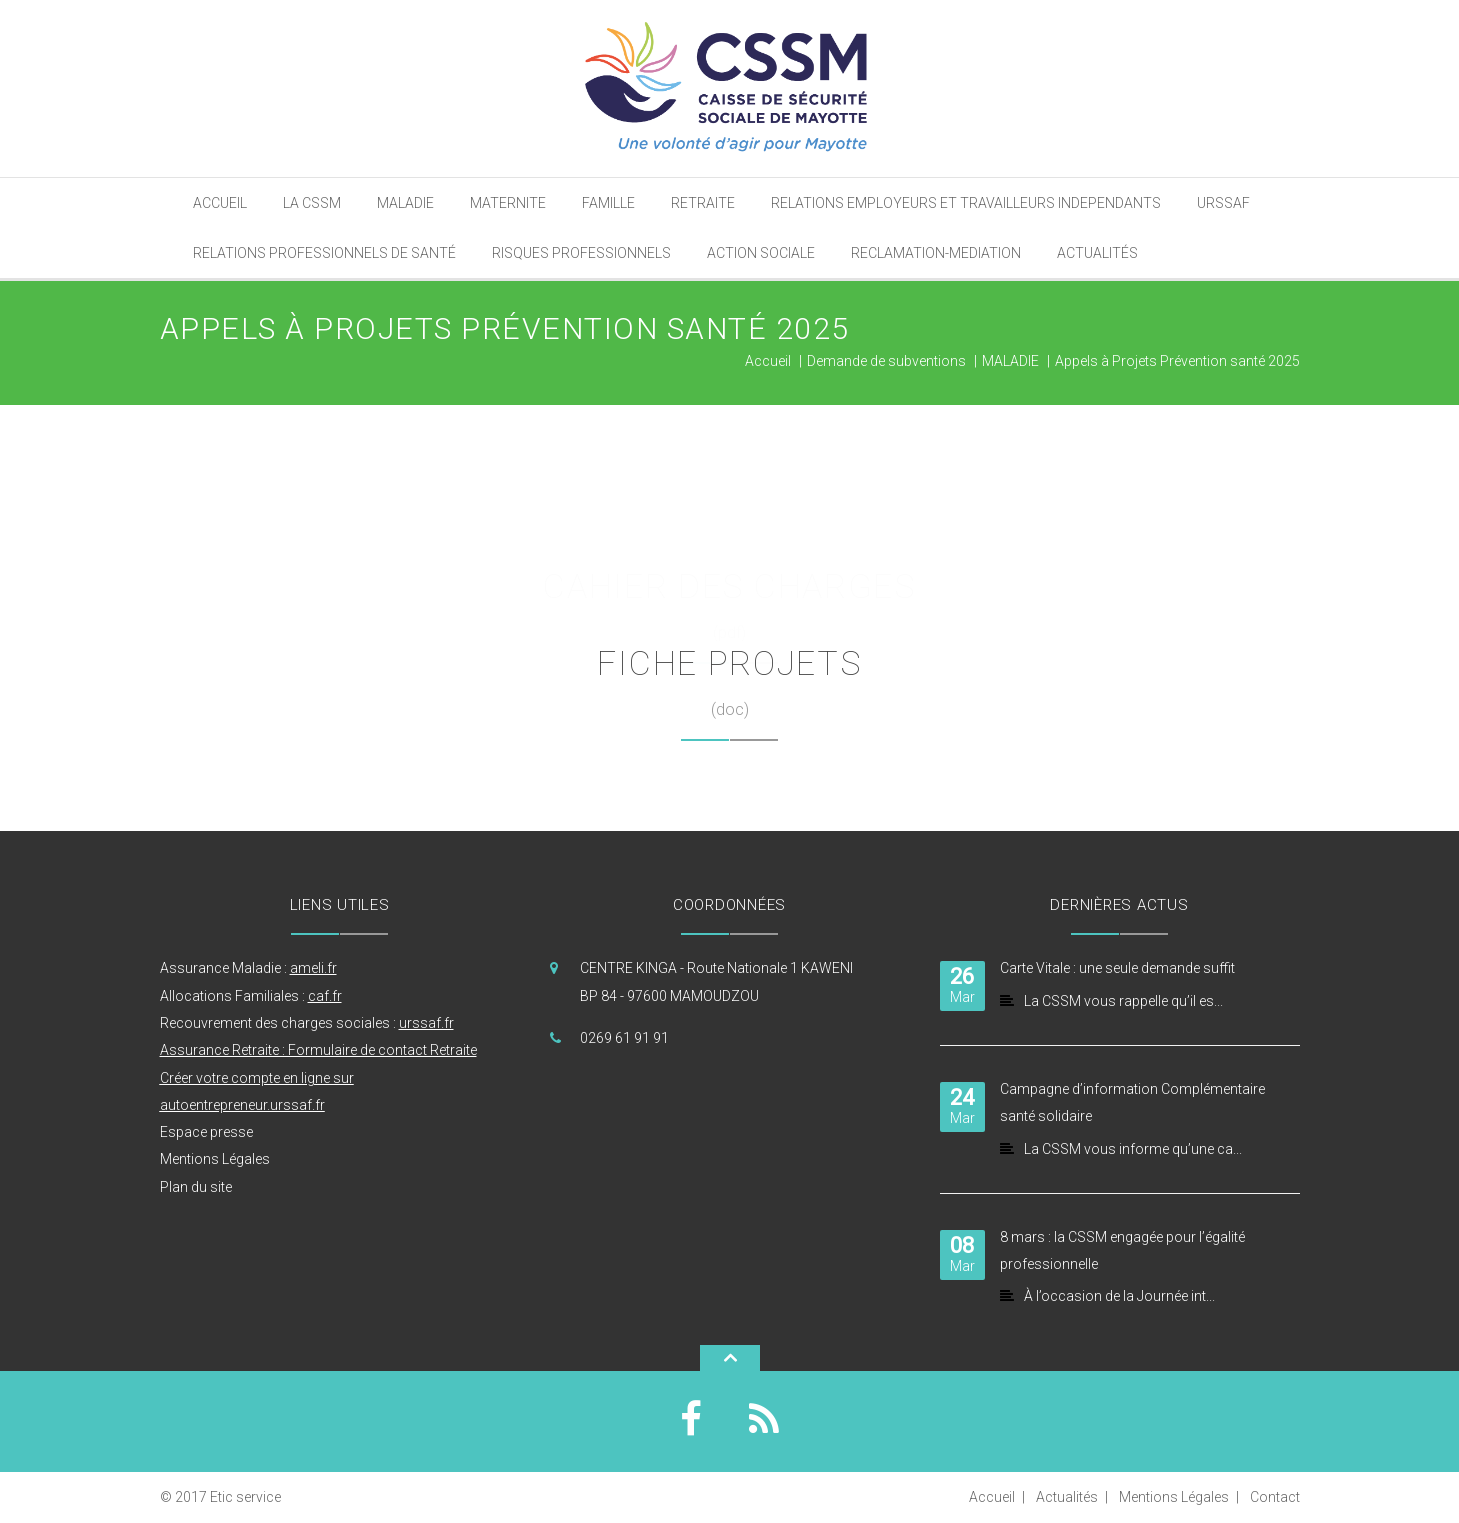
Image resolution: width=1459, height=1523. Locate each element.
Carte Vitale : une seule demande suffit (1117, 968)
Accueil (768, 361)
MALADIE (1010, 361)
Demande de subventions (886, 361)
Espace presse (206, 1132)
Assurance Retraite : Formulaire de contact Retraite (318, 1050)
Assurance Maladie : (248, 968)
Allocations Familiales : (251, 996)
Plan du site (196, 1187)
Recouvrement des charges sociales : (307, 1023)
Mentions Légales (215, 1159)
